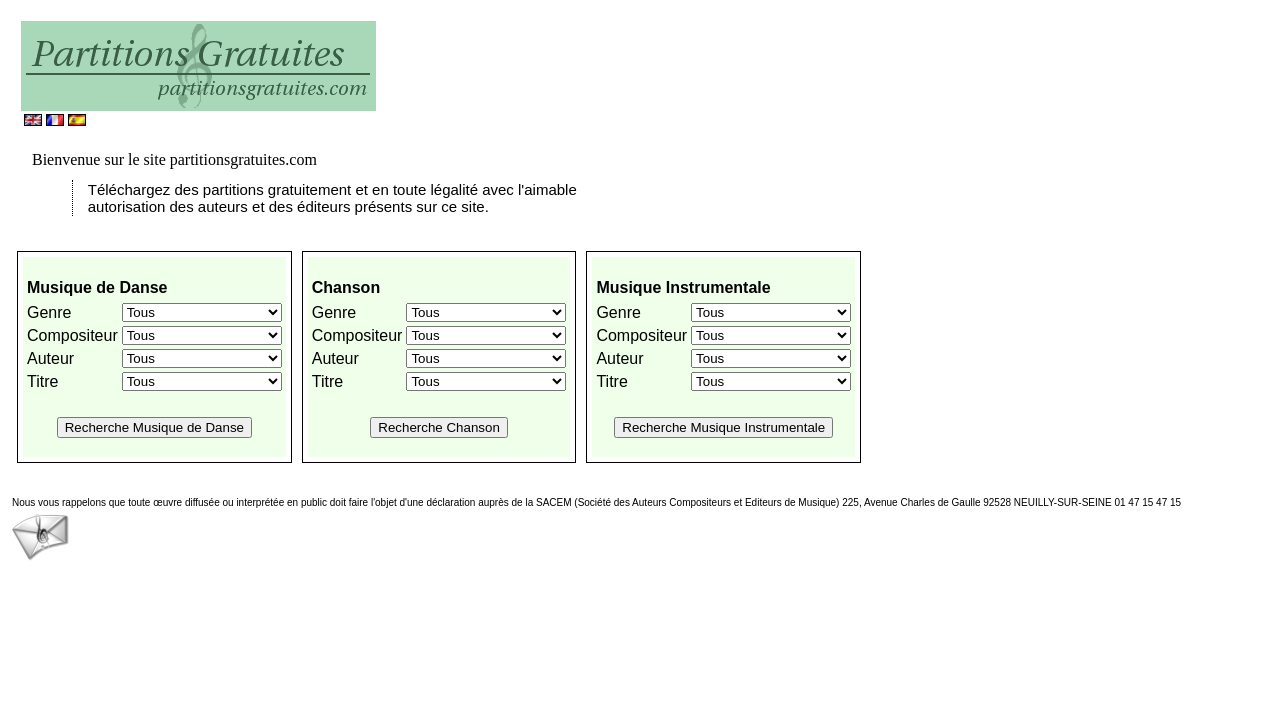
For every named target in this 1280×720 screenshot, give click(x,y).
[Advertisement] (620, 75)
